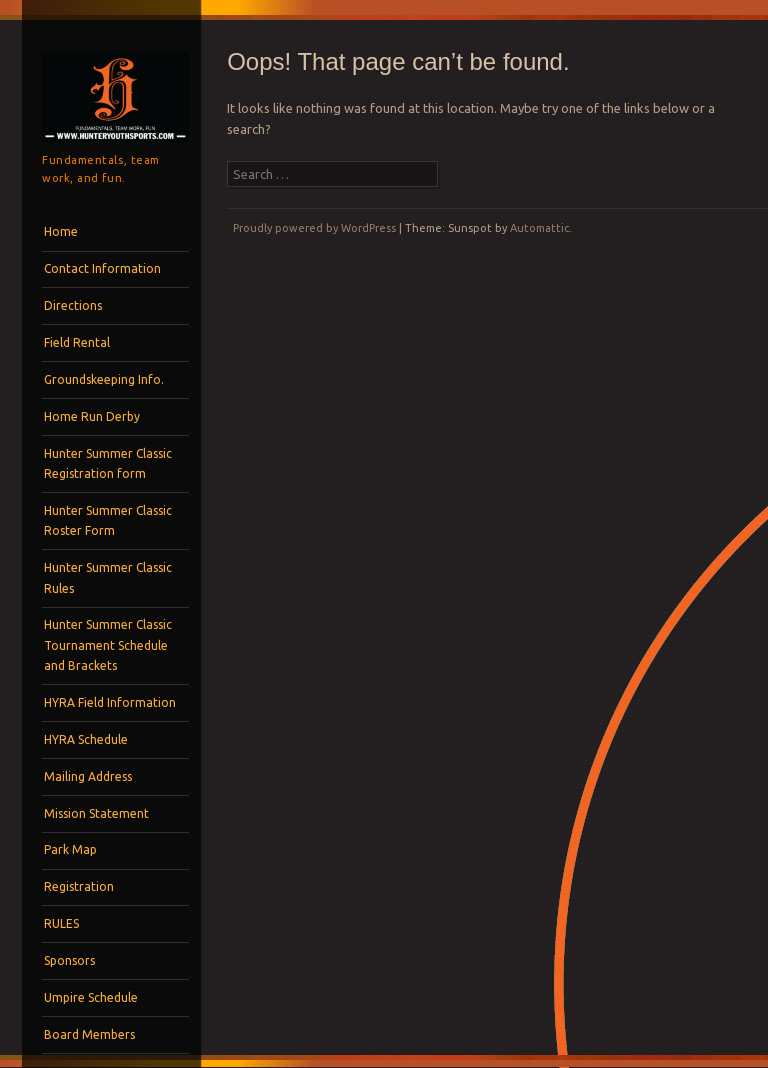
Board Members (89, 1034)
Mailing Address (88, 776)
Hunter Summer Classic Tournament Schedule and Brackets (108, 645)
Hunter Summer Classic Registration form (108, 463)
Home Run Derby (92, 416)
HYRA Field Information (110, 702)
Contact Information (102, 268)
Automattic (539, 228)
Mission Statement (96, 813)
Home (61, 231)
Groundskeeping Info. (104, 379)
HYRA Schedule (86, 739)
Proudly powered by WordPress (314, 228)
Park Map (70, 849)
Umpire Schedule (91, 997)
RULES (61, 923)
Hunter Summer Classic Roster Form (108, 520)
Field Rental (77, 342)
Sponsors (69, 960)
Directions (73, 305)
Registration (79, 886)
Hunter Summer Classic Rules (108, 577)
